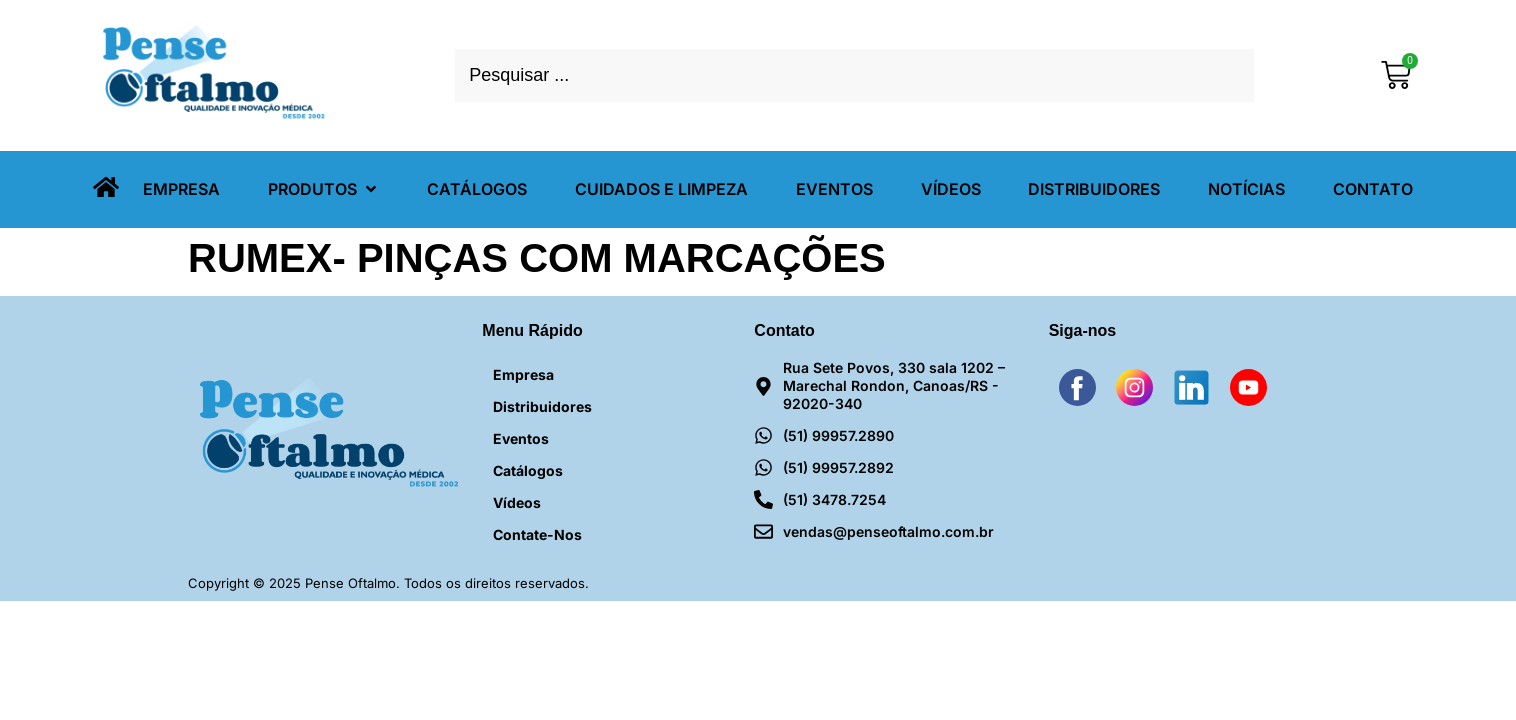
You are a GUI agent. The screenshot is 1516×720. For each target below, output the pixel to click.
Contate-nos (537, 534)
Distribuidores (542, 406)
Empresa (523, 374)
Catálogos (528, 470)
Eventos (521, 438)
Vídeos (517, 502)
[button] (324, 189)
